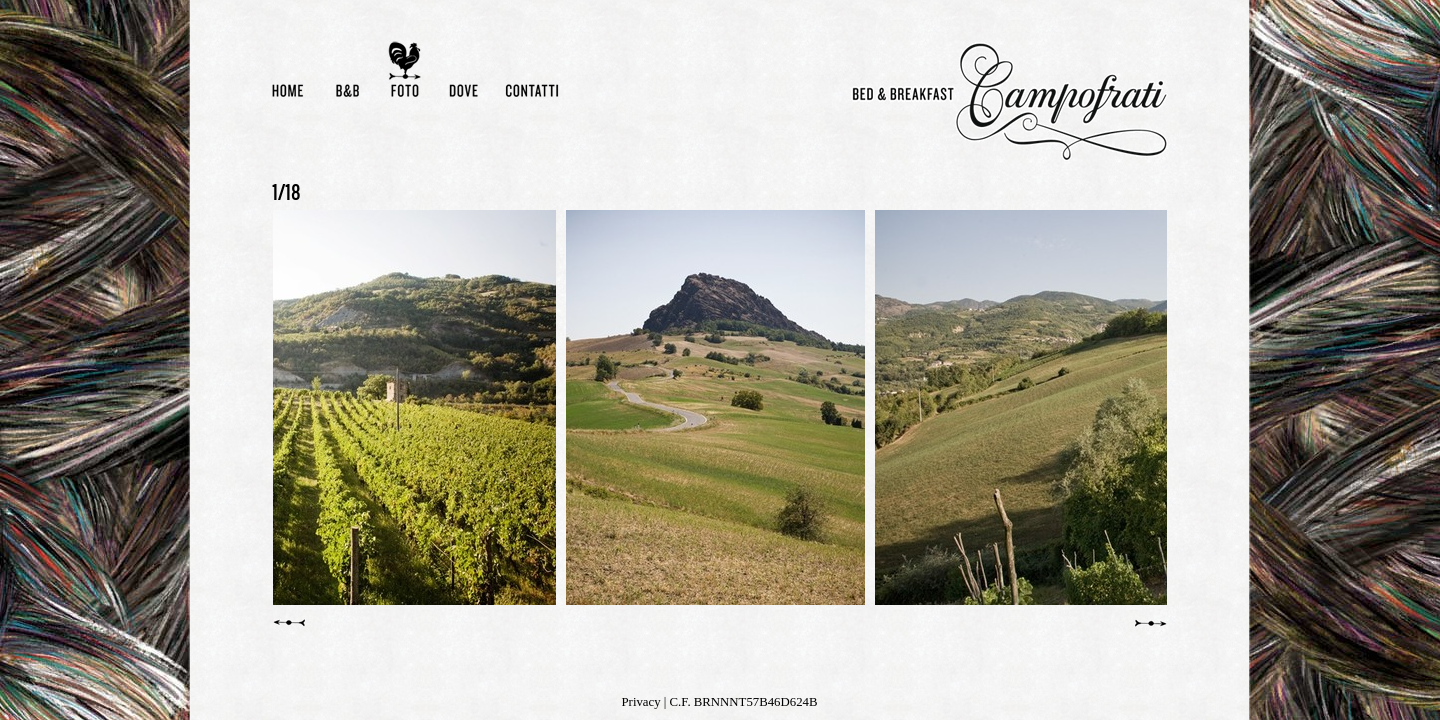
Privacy (641, 702)
